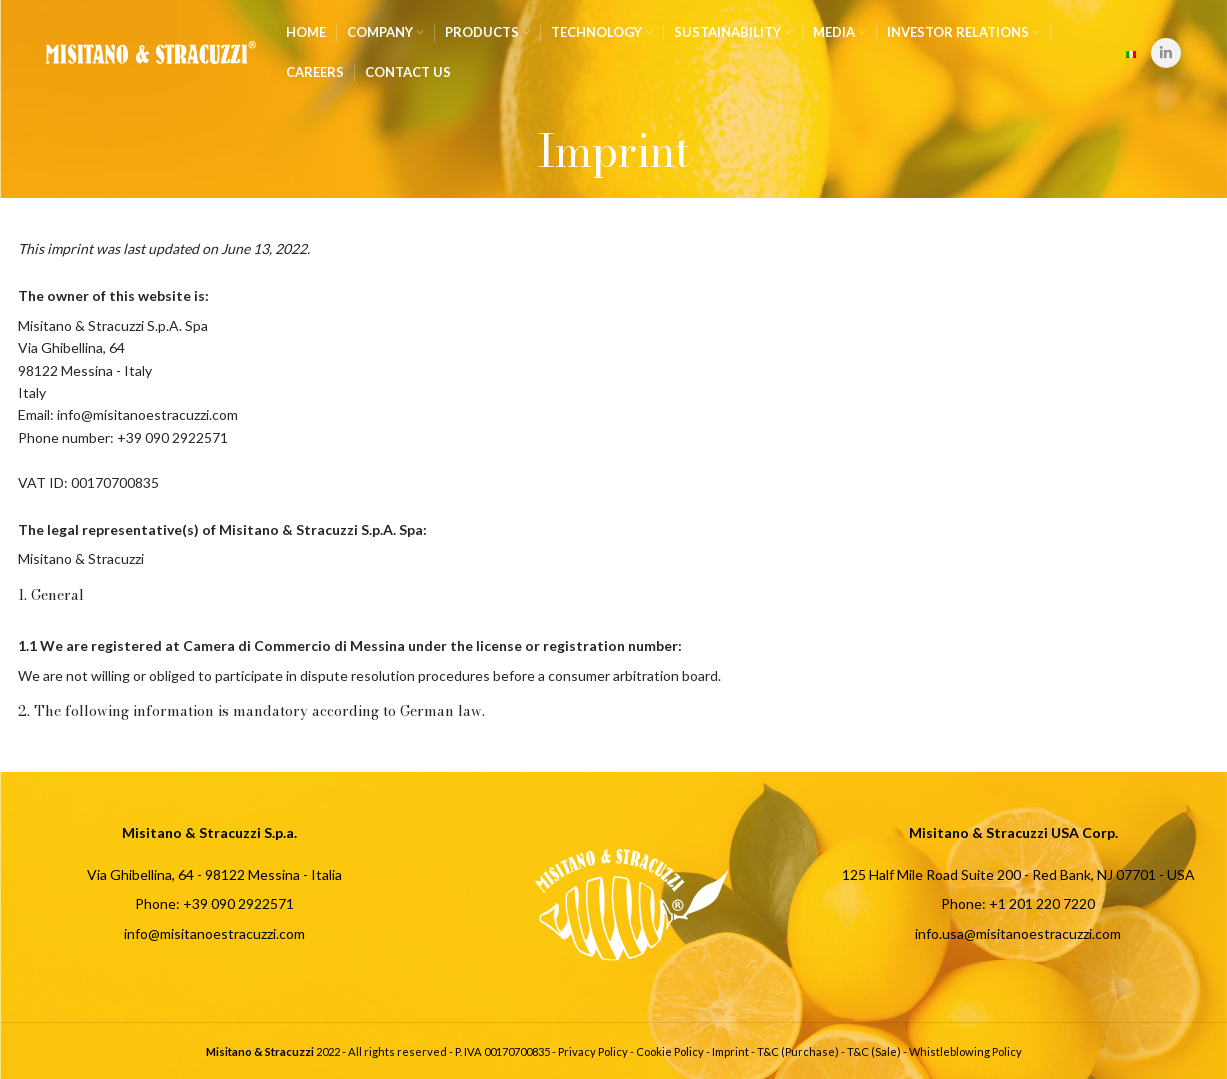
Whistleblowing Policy (965, 1051)
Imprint (730, 1051)
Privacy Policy (593, 1051)
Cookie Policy (670, 1051)
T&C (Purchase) (798, 1051)
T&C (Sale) (874, 1051)
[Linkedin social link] (1166, 53)
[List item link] (210, 904)
